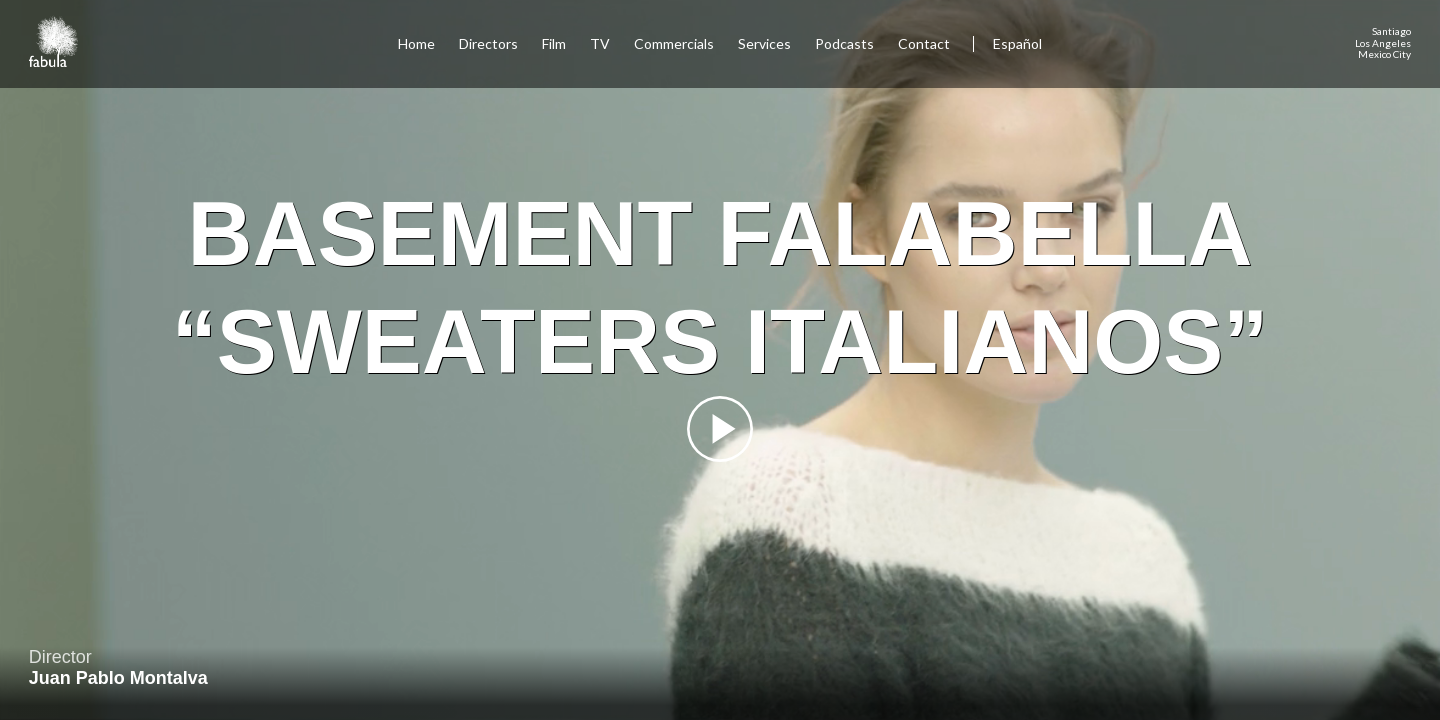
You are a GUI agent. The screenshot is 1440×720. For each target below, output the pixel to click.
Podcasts (844, 43)
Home (416, 43)
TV (600, 43)
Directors (488, 43)
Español (1017, 43)
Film (554, 43)
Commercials (674, 43)
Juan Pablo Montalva (118, 678)
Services (764, 43)
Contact (925, 43)
